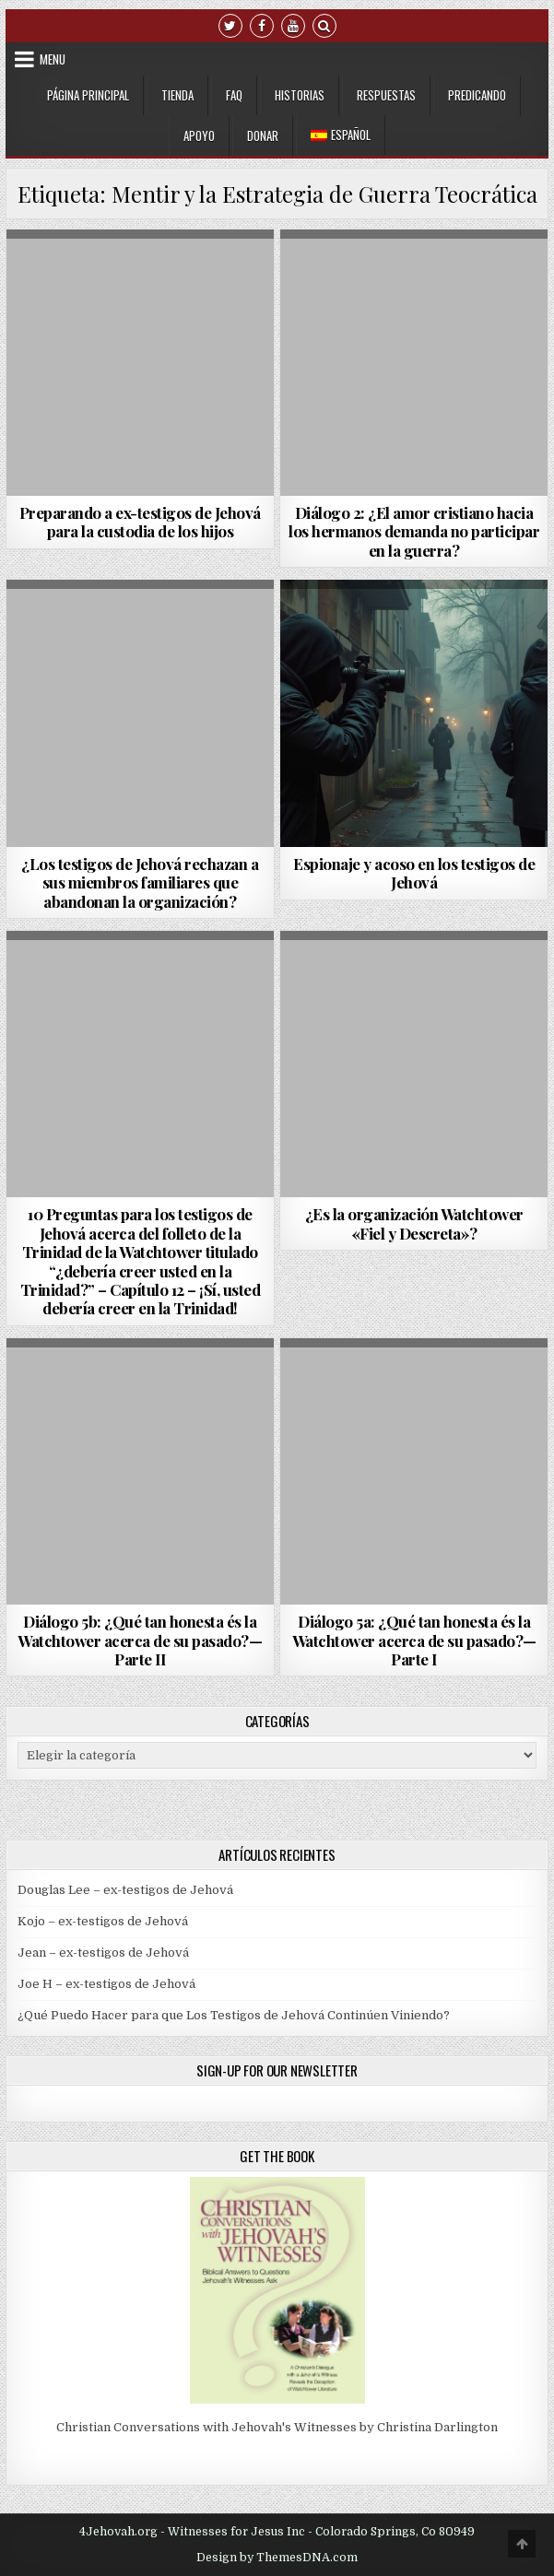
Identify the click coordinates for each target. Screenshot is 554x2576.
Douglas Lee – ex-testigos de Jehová (125, 1890)
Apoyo (199, 135)
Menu (52, 59)
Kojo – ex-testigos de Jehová (103, 1921)
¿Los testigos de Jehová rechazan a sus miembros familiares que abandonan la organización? (139, 882)
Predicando (477, 95)
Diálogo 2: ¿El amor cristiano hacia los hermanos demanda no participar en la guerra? (414, 531)
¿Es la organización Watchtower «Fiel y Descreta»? (414, 1223)
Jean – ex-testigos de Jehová (103, 1952)
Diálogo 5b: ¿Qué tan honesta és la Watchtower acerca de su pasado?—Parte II (140, 1640)
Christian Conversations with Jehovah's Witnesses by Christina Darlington (277, 2427)
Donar (262, 135)
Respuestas (386, 95)
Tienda (177, 95)
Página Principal (88, 95)
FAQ (234, 95)
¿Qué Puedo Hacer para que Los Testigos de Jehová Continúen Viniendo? (234, 2015)
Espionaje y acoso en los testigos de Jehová (414, 872)
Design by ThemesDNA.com (277, 2557)
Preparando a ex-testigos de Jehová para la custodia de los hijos (140, 521)
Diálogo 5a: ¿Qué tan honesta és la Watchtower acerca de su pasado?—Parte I (414, 1640)
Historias (299, 95)
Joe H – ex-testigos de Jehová (106, 1984)
